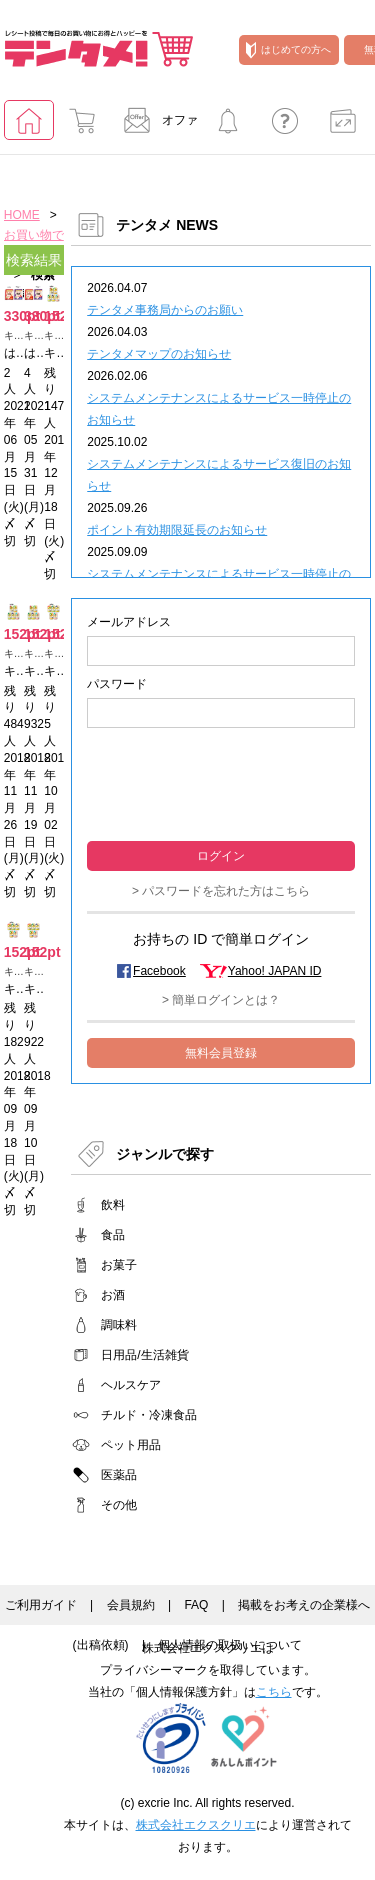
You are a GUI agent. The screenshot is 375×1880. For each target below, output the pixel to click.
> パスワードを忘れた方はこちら (221, 891)
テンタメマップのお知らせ (159, 354)
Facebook (159, 971)
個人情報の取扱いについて (230, 1645)
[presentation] (221, 782)
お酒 (113, 1295)
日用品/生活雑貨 (144, 1355)
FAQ (196, 1605)
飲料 (113, 1205)
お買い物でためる (82, 126)
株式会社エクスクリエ (196, 1825)
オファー (155, 126)
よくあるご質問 (285, 126)
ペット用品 (131, 1445)
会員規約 (131, 1605)
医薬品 (119, 1475)
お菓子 (119, 1265)
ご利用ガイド (41, 1605)
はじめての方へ (288, 50)
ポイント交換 (343, 126)
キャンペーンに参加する (228, 126)
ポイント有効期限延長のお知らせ (177, 530)
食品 (113, 1235)
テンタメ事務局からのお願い (165, 310)
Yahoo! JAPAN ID (275, 971)
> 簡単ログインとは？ (221, 1000)
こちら (274, 1692)
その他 (119, 1505)
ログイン (221, 856)
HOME (22, 215)
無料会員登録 (221, 1053)
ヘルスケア (131, 1385)
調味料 (119, 1325)
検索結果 (34, 260)
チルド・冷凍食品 (149, 1415)
